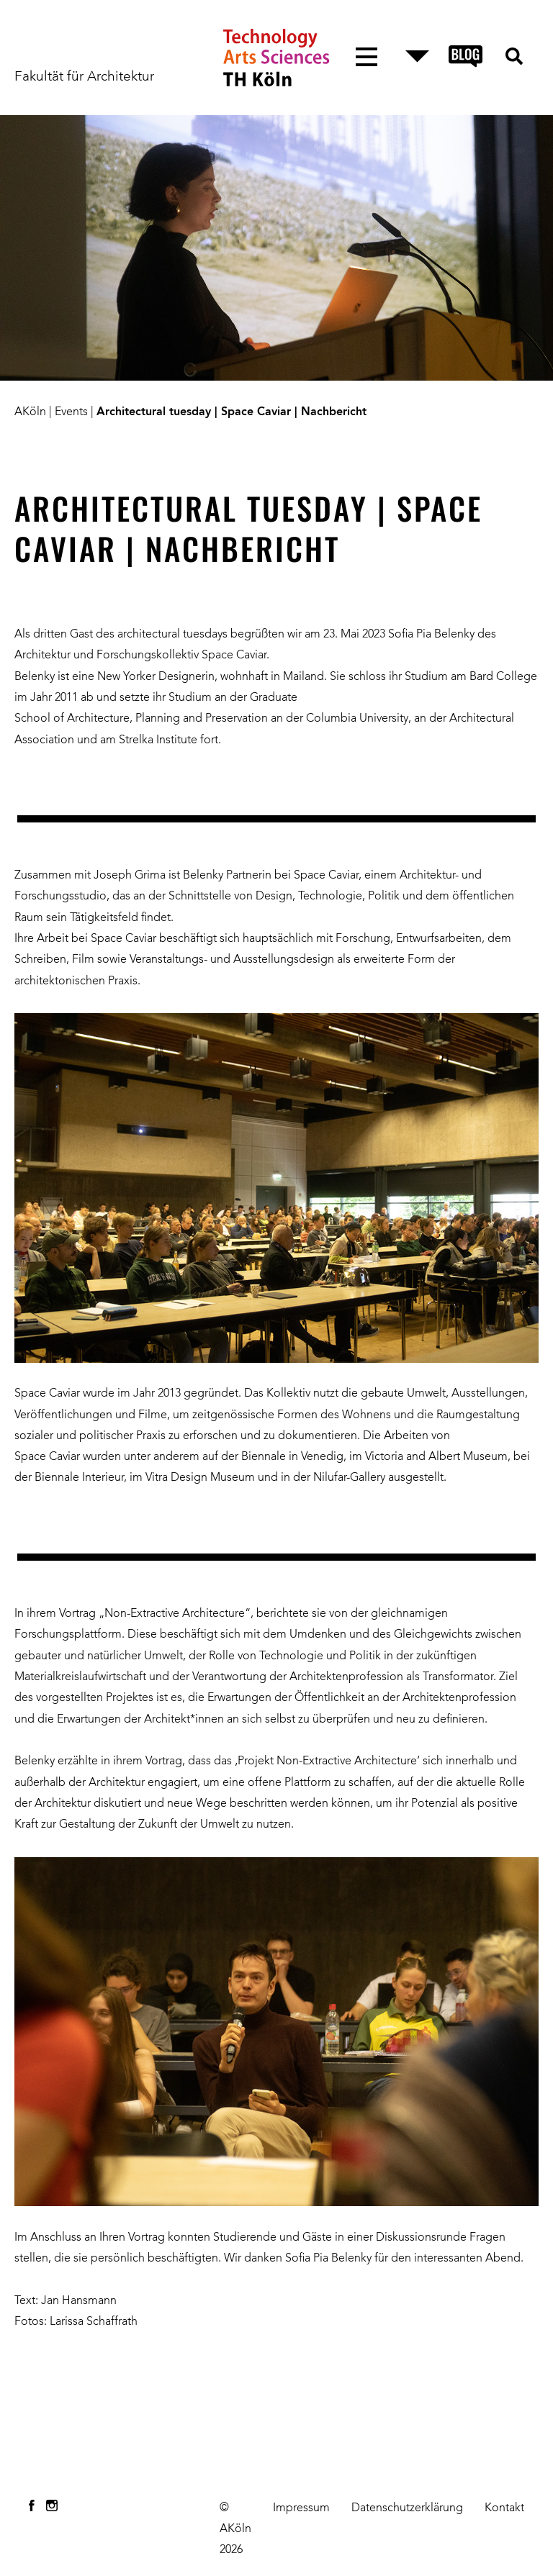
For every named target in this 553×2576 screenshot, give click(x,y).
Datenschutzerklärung (407, 2508)
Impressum (301, 2508)
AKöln (30, 412)
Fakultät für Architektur (84, 77)
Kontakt (504, 2508)
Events (71, 412)
